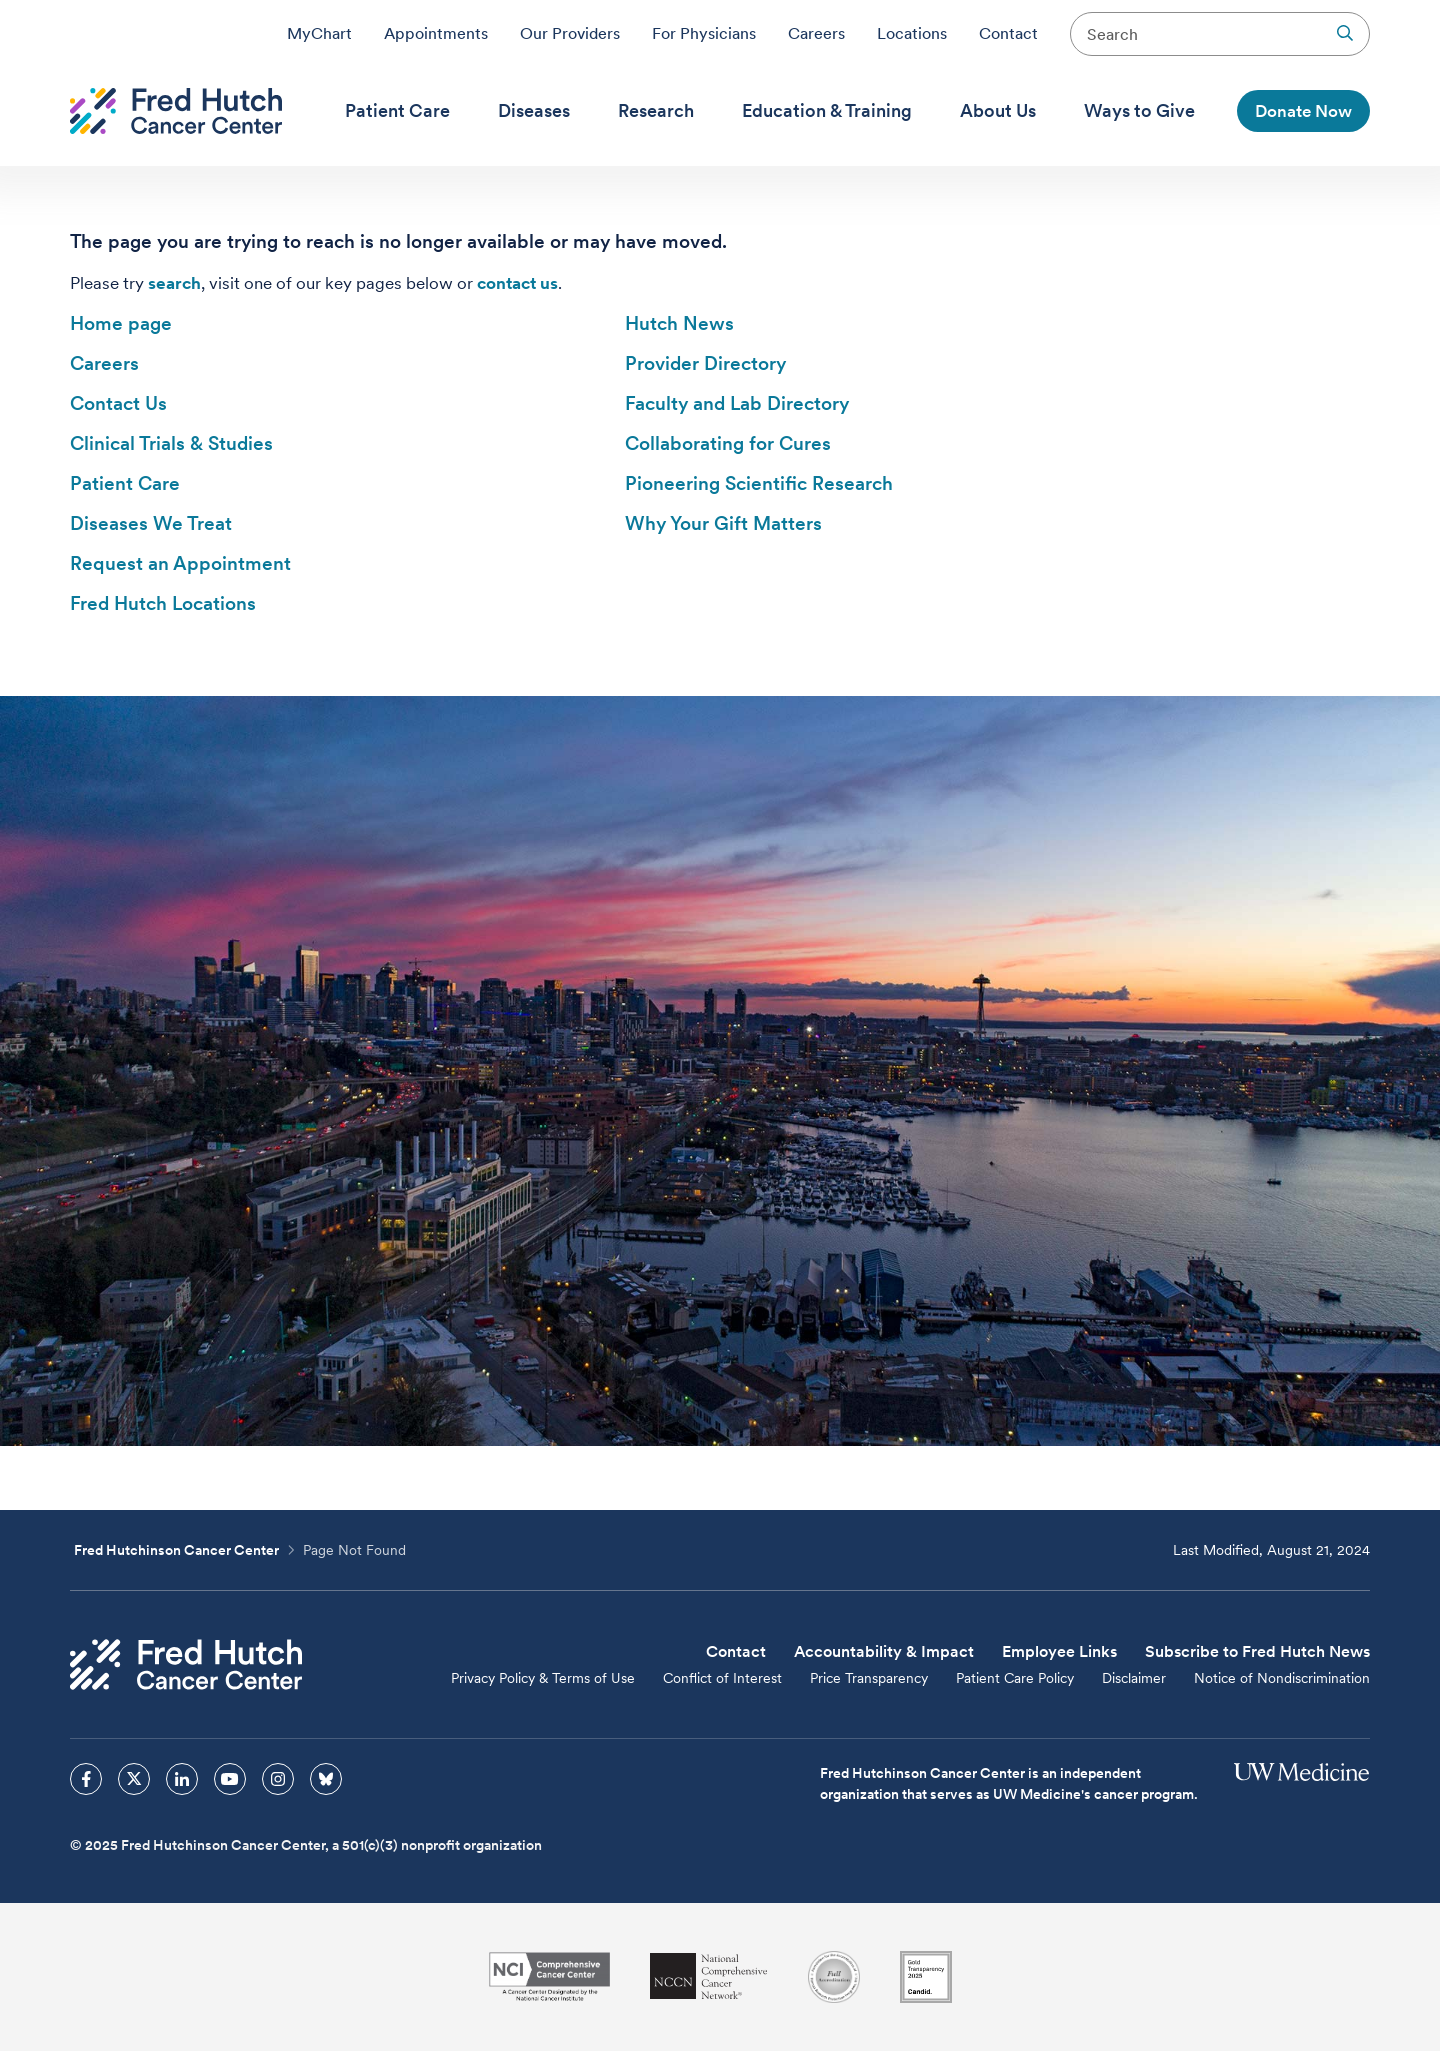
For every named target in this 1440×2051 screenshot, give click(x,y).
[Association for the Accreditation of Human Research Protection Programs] (834, 1977)
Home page (121, 323)
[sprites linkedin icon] (182, 1779)
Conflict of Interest (722, 1678)
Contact (1008, 33)
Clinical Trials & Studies (171, 443)
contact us (517, 283)
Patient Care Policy (1015, 1678)
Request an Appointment (180, 563)
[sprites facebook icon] (86, 1779)
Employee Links (1059, 1651)
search (174, 283)
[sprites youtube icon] (230, 1779)
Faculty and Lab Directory (737, 403)
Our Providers (570, 33)
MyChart (319, 33)
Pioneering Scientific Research (759, 483)
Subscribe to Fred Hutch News (1257, 1651)
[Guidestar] (926, 1977)
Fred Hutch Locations (163, 603)
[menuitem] (397, 111)
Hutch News (679, 323)
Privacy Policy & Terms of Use (543, 1678)
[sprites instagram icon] (278, 1779)
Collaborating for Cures (728, 443)
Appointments (436, 33)
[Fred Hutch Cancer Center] (186, 1664)
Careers (816, 33)
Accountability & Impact (884, 1651)
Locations (912, 33)
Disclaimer (1134, 1678)
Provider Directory (705, 363)
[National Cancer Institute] (549, 1976)
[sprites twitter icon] (134, 1779)
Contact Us (118, 403)
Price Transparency (869, 1678)
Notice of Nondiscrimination (1282, 1678)
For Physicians (704, 33)
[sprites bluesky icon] (326, 1779)
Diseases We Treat (151, 523)
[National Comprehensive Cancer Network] (709, 1976)
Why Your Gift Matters (723, 523)
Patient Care (125, 483)
